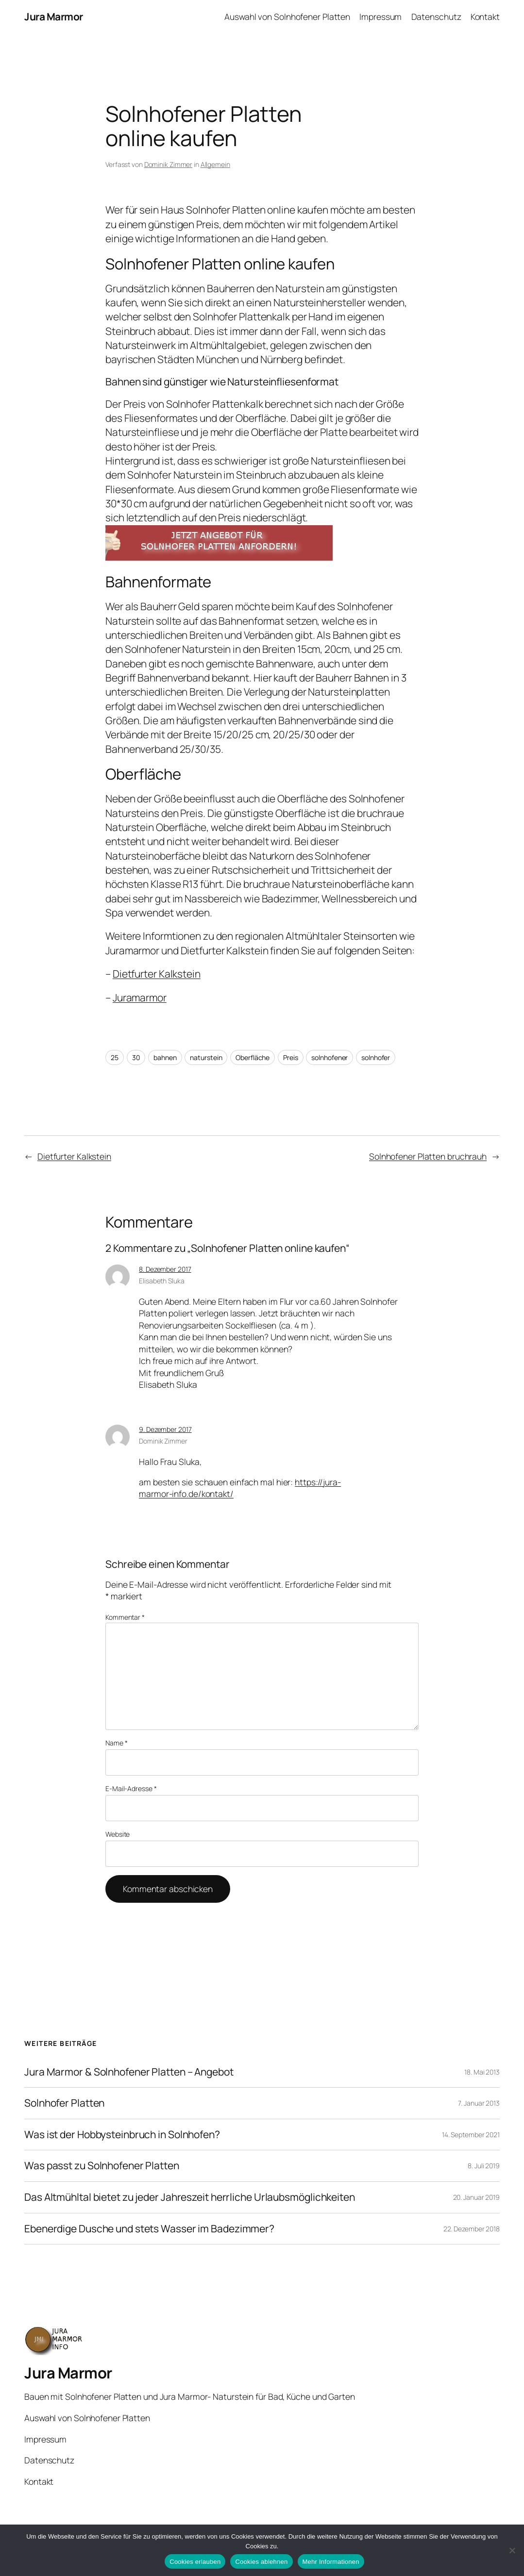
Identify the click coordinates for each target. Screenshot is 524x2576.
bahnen (164, 1057)
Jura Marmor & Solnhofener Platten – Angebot (129, 2072)
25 (114, 1057)
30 (136, 1057)
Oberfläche (253, 1057)
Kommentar (125, 1617)
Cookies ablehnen (261, 2561)
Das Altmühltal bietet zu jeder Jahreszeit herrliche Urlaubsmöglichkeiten (189, 2197)
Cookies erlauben (194, 2561)
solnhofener (329, 1057)
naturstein (206, 1057)
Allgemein (215, 164)
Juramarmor (140, 997)
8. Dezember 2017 (165, 1269)
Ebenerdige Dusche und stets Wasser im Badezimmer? (149, 2229)
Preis (290, 1057)
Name (116, 1742)
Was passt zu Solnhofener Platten (101, 2166)
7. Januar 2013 (479, 2103)
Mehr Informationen (331, 2561)
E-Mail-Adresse (130, 1788)
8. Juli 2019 (484, 2165)
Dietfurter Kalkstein (157, 974)
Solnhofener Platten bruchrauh (428, 1156)
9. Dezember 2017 (165, 1429)
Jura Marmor (53, 16)
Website (117, 1834)
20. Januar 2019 (476, 2197)
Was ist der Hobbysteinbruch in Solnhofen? (122, 2135)
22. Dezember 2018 (471, 2228)
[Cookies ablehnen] (512, 2550)
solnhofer (375, 1057)
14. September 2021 (471, 2134)
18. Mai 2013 (482, 2072)
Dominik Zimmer (168, 164)
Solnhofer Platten (64, 2103)
